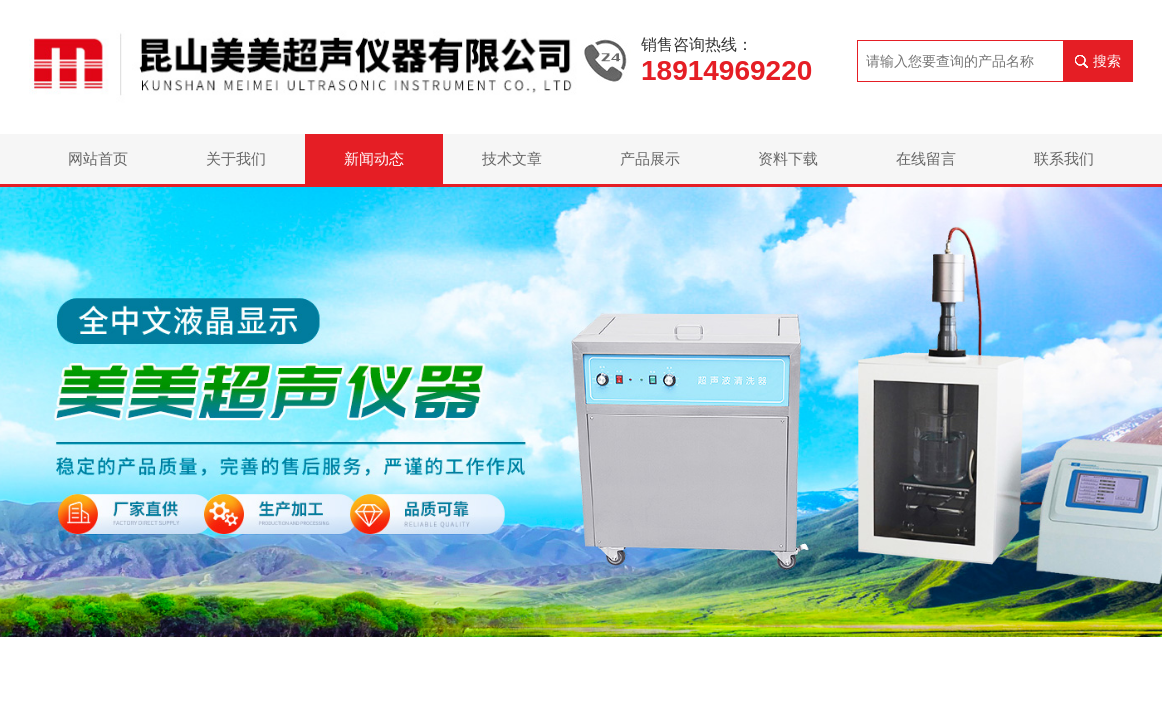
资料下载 (788, 158)
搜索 (1107, 61)
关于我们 (236, 158)
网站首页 (98, 158)
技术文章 (512, 158)
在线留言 (926, 158)
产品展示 (650, 158)
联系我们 (1064, 158)
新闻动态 (374, 158)
